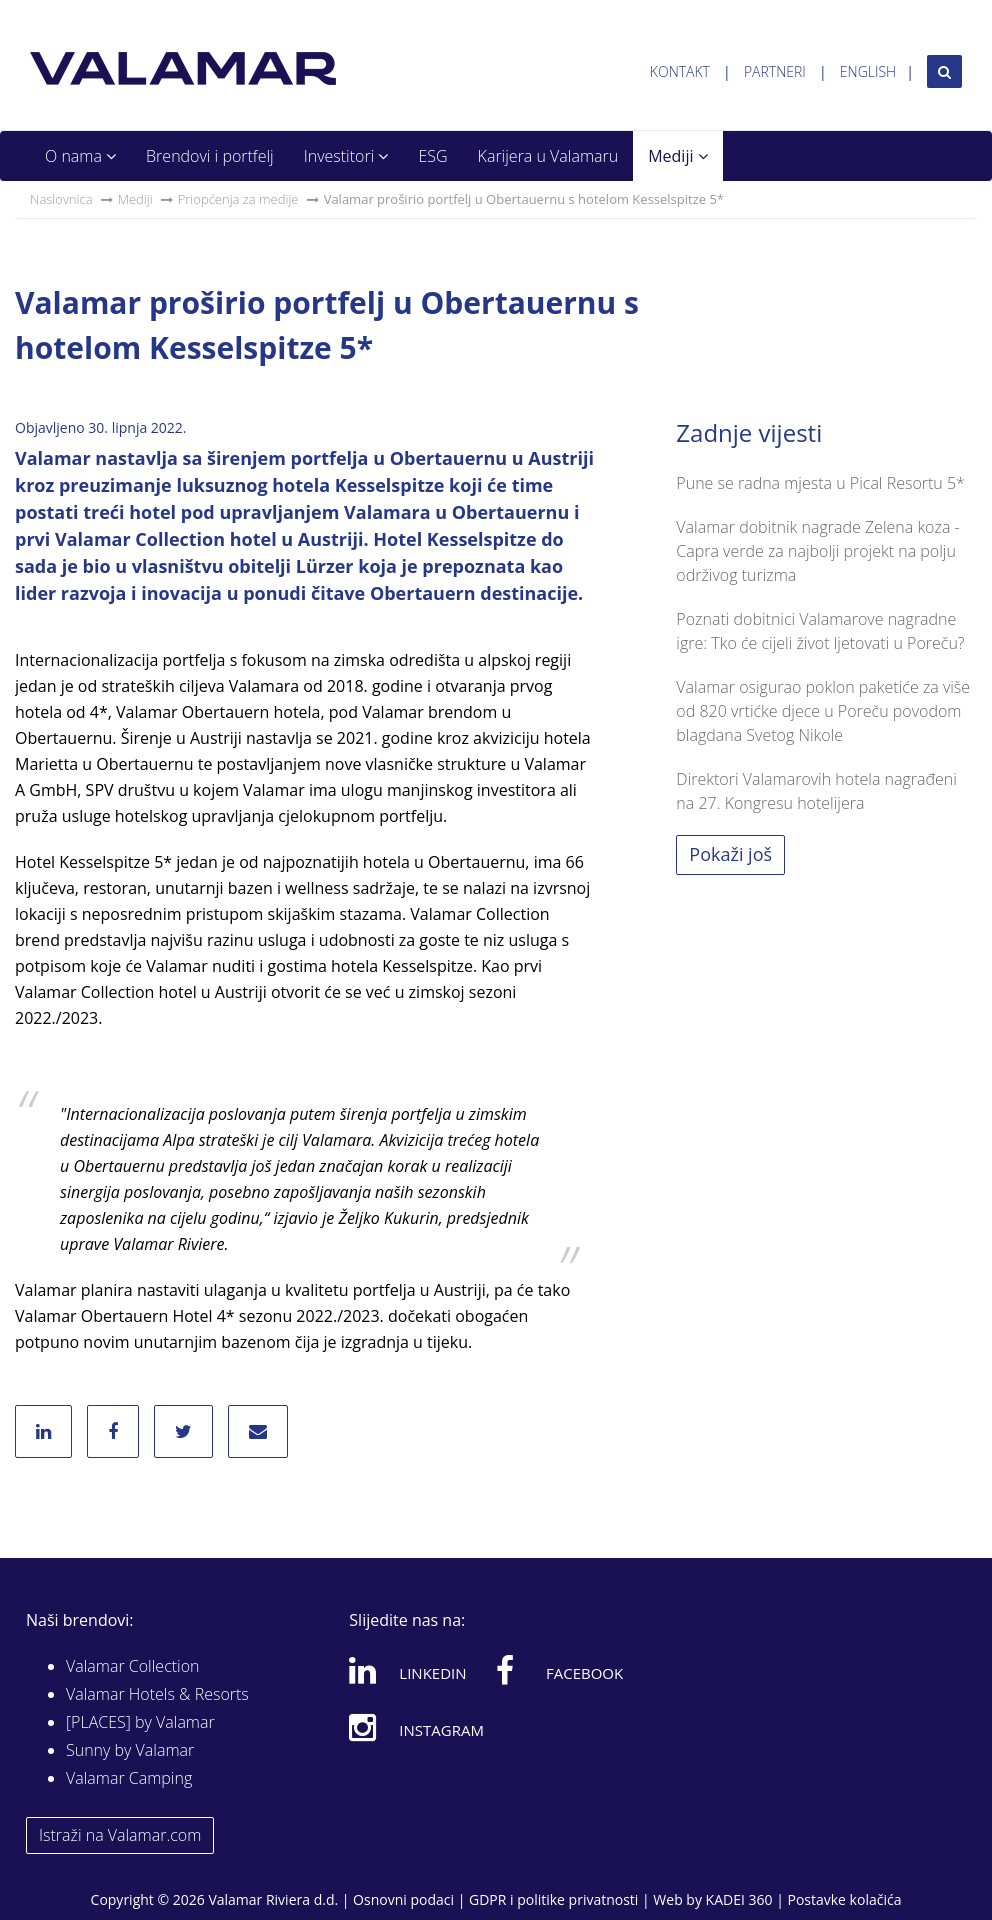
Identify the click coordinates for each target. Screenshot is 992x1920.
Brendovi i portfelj (210, 156)
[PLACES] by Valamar (140, 1722)
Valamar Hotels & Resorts (157, 1694)
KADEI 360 (739, 1899)
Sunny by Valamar (130, 1750)
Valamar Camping (129, 1778)
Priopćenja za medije (238, 199)
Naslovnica (61, 199)
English (868, 71)
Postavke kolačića (844, 1899)
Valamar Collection (133, 1666)
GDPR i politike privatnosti (553, 1899)
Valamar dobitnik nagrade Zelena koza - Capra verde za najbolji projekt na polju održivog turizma (817, 551)
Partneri (775, 71)
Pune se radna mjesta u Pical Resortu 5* (820, 483)
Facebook (559, 1670)
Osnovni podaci (403, 1899)
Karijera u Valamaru (548, 156)
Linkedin (407, 1670)
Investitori (346, 156)
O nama (80, 156)
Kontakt (680, 71)
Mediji (677, 156)
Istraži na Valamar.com (120, 1835)
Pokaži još (730, 854)
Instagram (416, 1727)
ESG (432, 156)
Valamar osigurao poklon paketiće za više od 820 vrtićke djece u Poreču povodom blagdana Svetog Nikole (823, 711)
